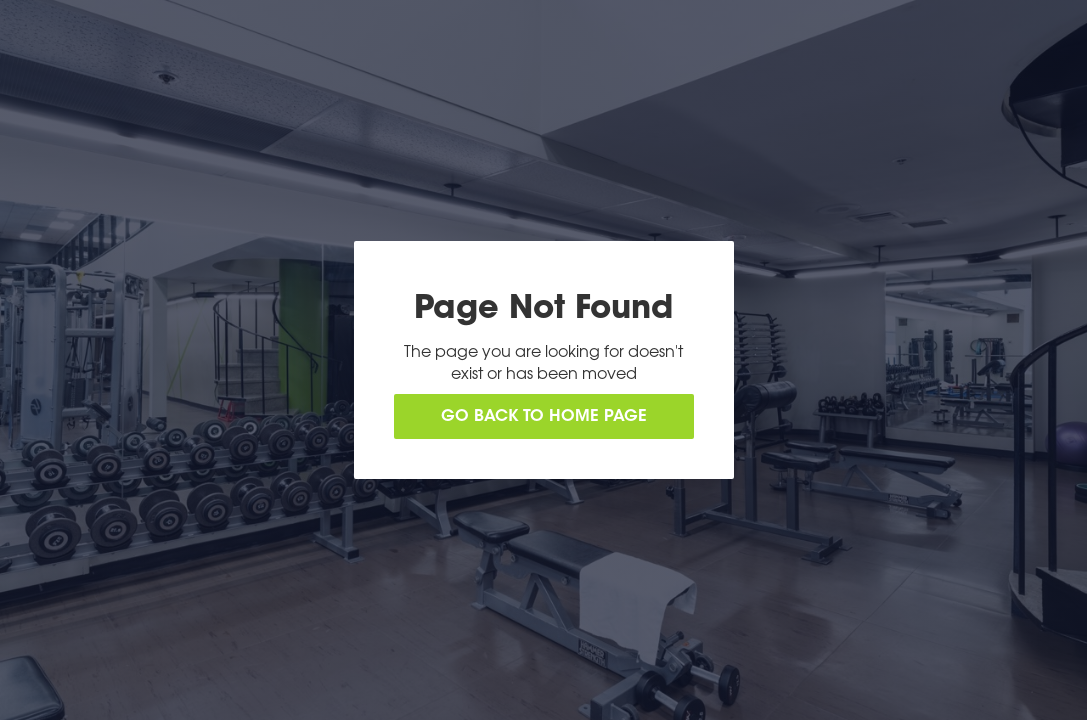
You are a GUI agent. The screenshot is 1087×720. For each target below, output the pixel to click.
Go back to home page (544, 417)
